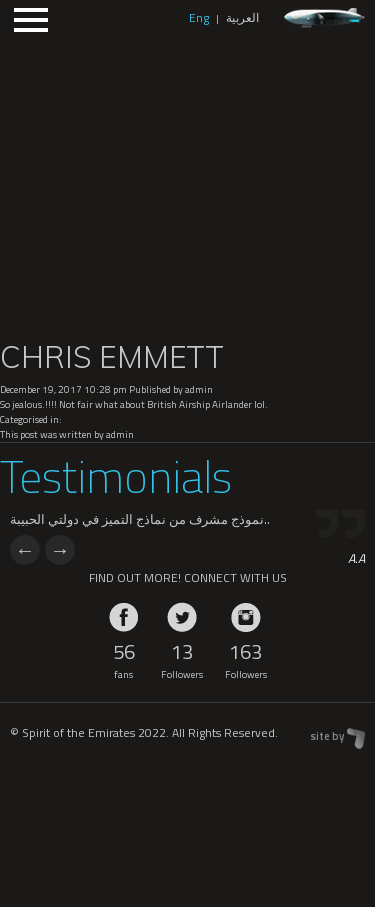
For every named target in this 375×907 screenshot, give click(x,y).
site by (327, 736)
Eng (199, 17)
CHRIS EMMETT (112, 357)
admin (199, 389)
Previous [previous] (25, 550)
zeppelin (324, 18)
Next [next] (60, 550)
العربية (242, 17)
